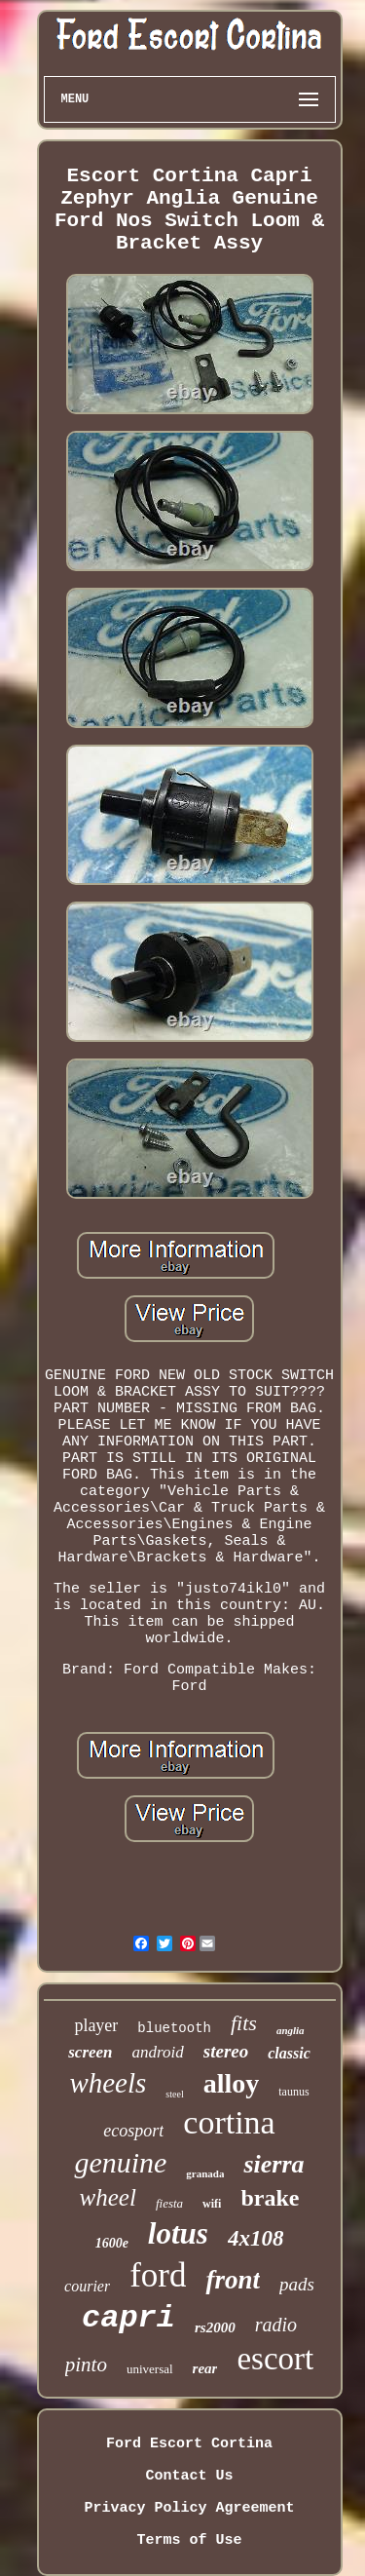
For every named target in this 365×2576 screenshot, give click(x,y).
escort (275, 2358)
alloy (231, 2083)
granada (205, 2173)
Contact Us (189, 2476)
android (158, 2052)
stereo (225, 2051)
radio (276, 2324)
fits (244, 2023)
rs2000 (215, 2327)
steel (174, 2094)
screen (90, 2052)
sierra (273, 2164)
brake (269, 2198)
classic (289, 2053)
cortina (228, 2122)
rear (205, 2368)
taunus (293, 2091)
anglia (290, 2030)
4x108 (256, 2238)
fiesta (169, 2203)
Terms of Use (188, 2540)
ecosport (133, 2130)
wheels (107, 2082)
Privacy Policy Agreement (189, 2508)
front (232, 2279)
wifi (211, 2204)
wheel (108, 2197)
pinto (86, 2364)
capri (128, 2318)
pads (296, 2284)
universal (150, 2369)
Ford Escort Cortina (189, 2444)
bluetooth (174, 2028)
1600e (111, 2243)
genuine (120, 2162)
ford (157, 2275)
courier (87, 2286)
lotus (178, 2233)
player (96, 2025)
